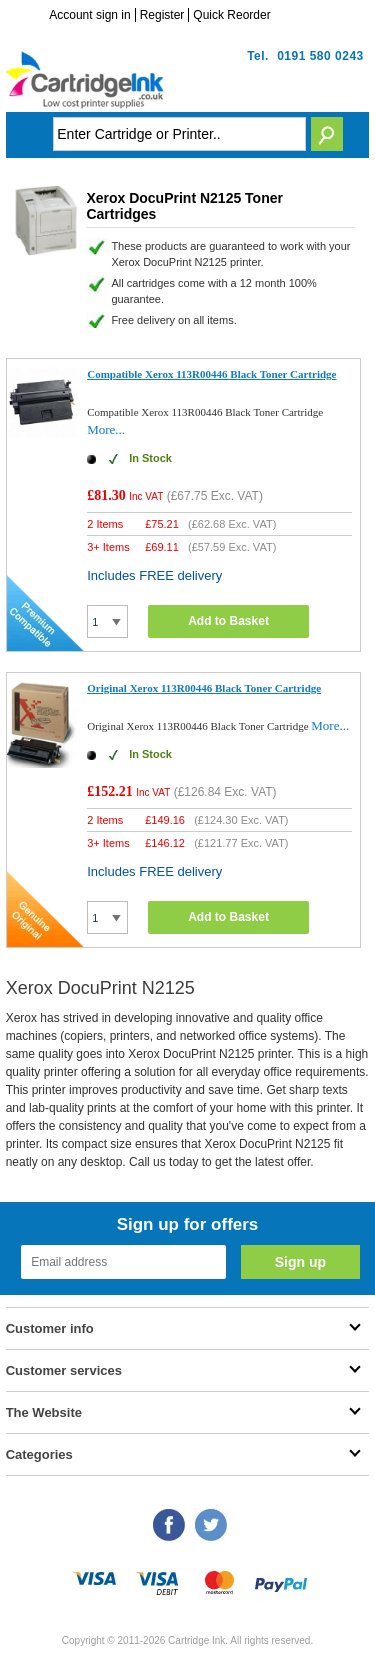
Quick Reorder (231, 15)
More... (106, 429)
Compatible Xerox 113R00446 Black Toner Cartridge (211, 374)
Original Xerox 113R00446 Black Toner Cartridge (204, 688)
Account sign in (89, 15)
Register (162, 15)
